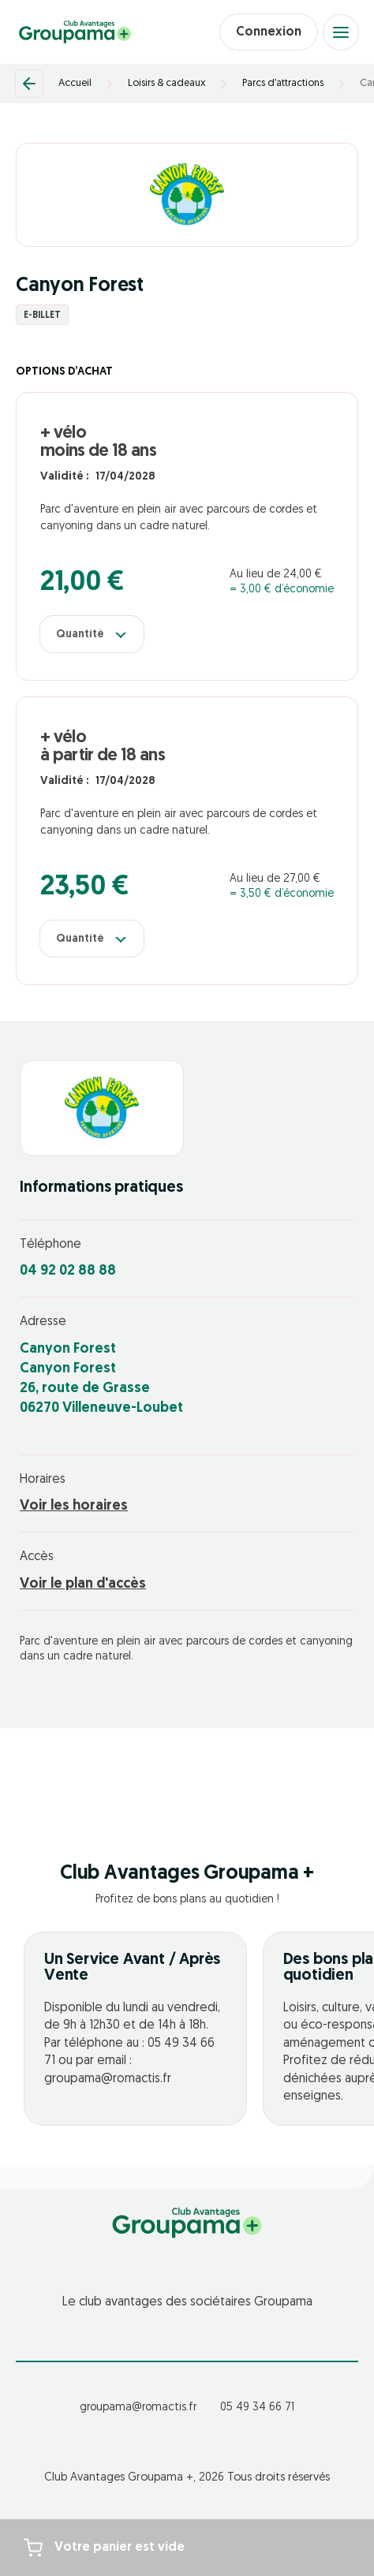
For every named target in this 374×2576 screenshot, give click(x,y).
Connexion (268, 32)
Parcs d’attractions (283, 83)
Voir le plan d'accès (83, 1584)
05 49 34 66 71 (257, 2408)
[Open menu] (341, 32)
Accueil (75, 83)
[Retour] (29, 83)
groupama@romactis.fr (138, 2408)
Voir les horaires (74, 1506)
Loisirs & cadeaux (167, 83)
